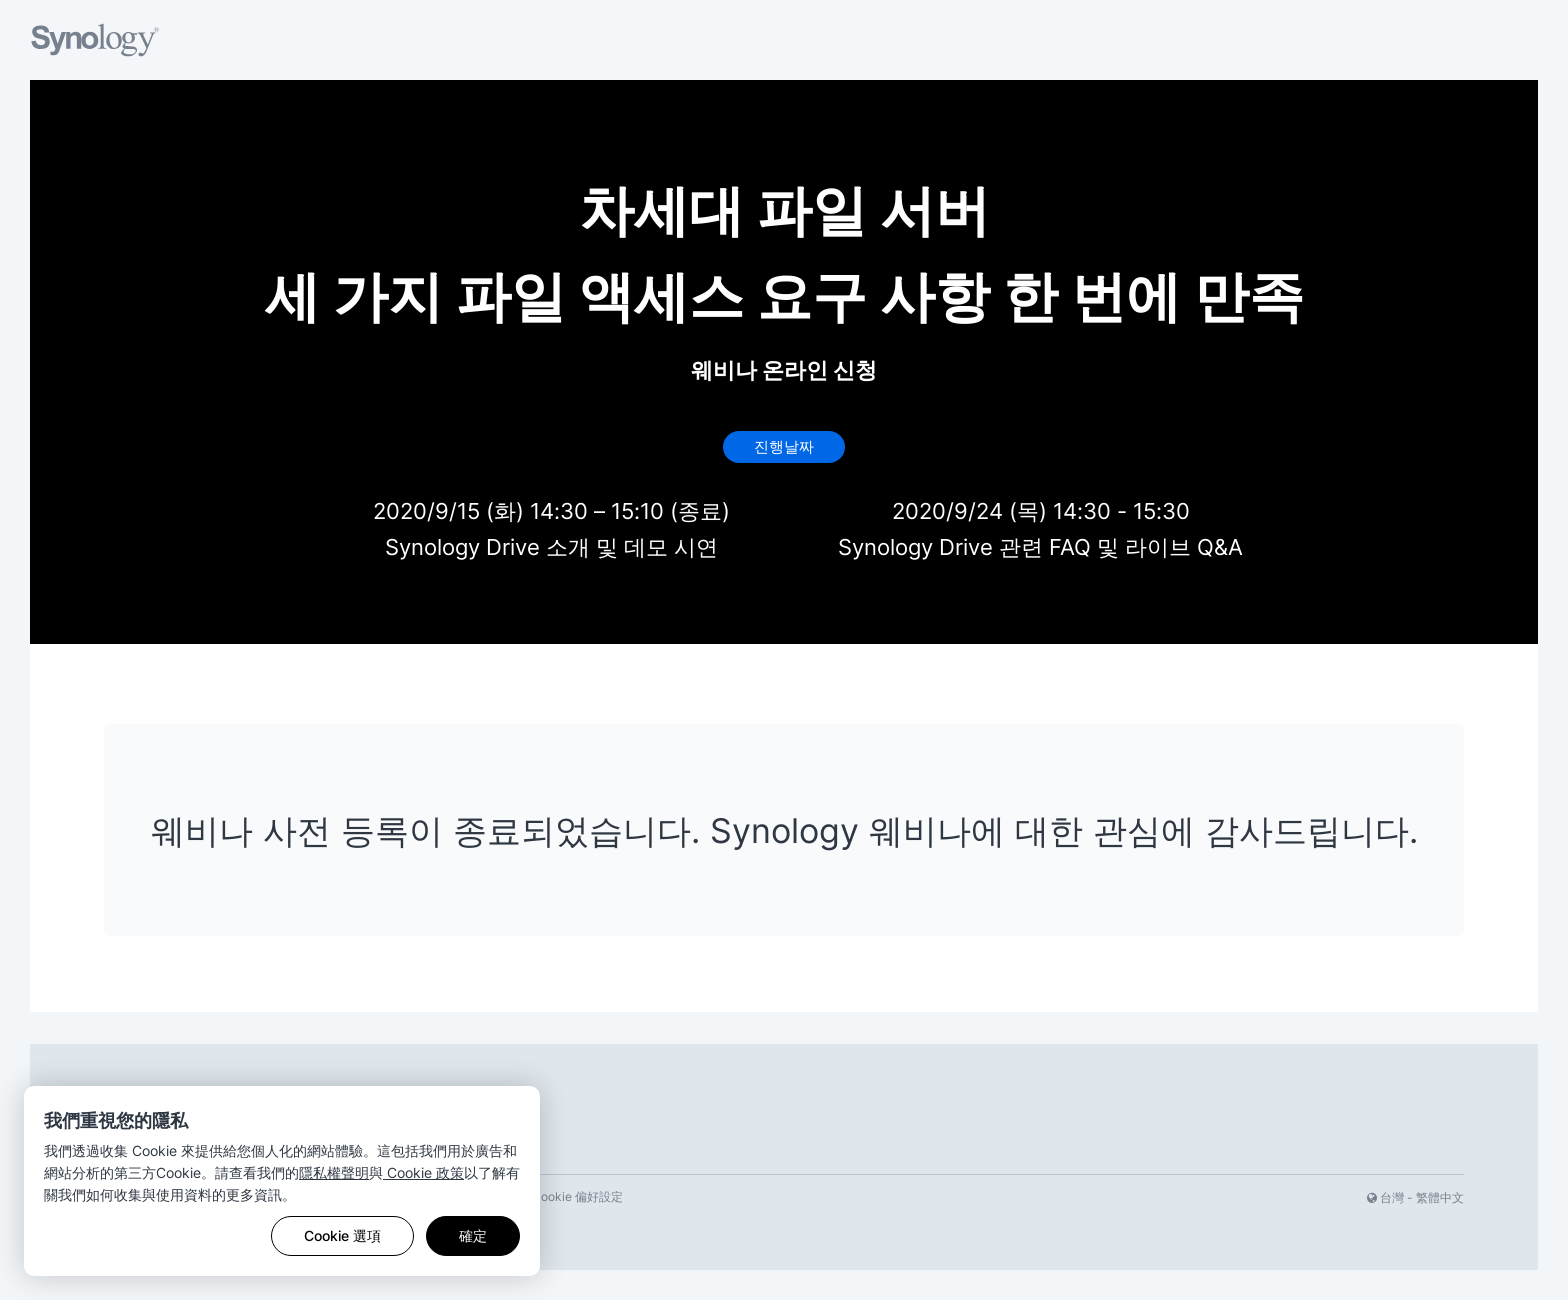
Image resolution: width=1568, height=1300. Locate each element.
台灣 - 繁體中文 (1415, 1197)
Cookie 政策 (423, 1172)
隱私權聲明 (334, 1172)
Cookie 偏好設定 (577, 1196)
